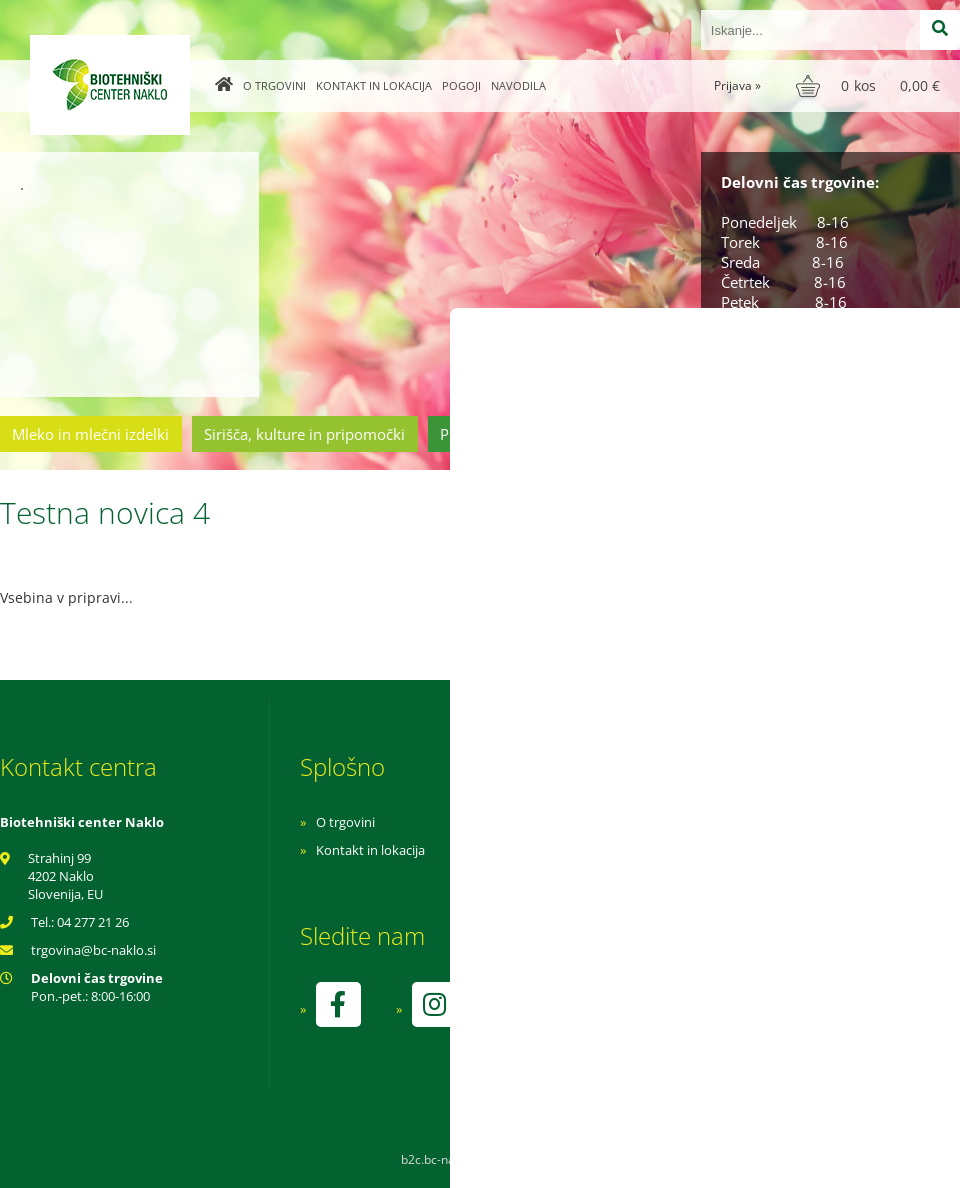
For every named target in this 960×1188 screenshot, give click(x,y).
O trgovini (274, 85)
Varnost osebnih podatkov (664, 878)
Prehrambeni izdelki (509, 434)
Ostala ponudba (883, 434)
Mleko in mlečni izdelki (90, 434)
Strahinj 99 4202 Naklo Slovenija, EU (65, 876)
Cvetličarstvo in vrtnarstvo (703, 434)
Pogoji (461, 85)
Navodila (518, 85)
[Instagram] (434, 1004)
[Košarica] (870, 86)
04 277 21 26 (93, 922)
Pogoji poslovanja (637, 850)
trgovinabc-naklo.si (93, 950)
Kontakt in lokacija (374, 85)
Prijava (737, 85)
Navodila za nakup (640, 822)
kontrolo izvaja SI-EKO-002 (663, 1019)
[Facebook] (338, 1004)
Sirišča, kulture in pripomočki (304, 434)
